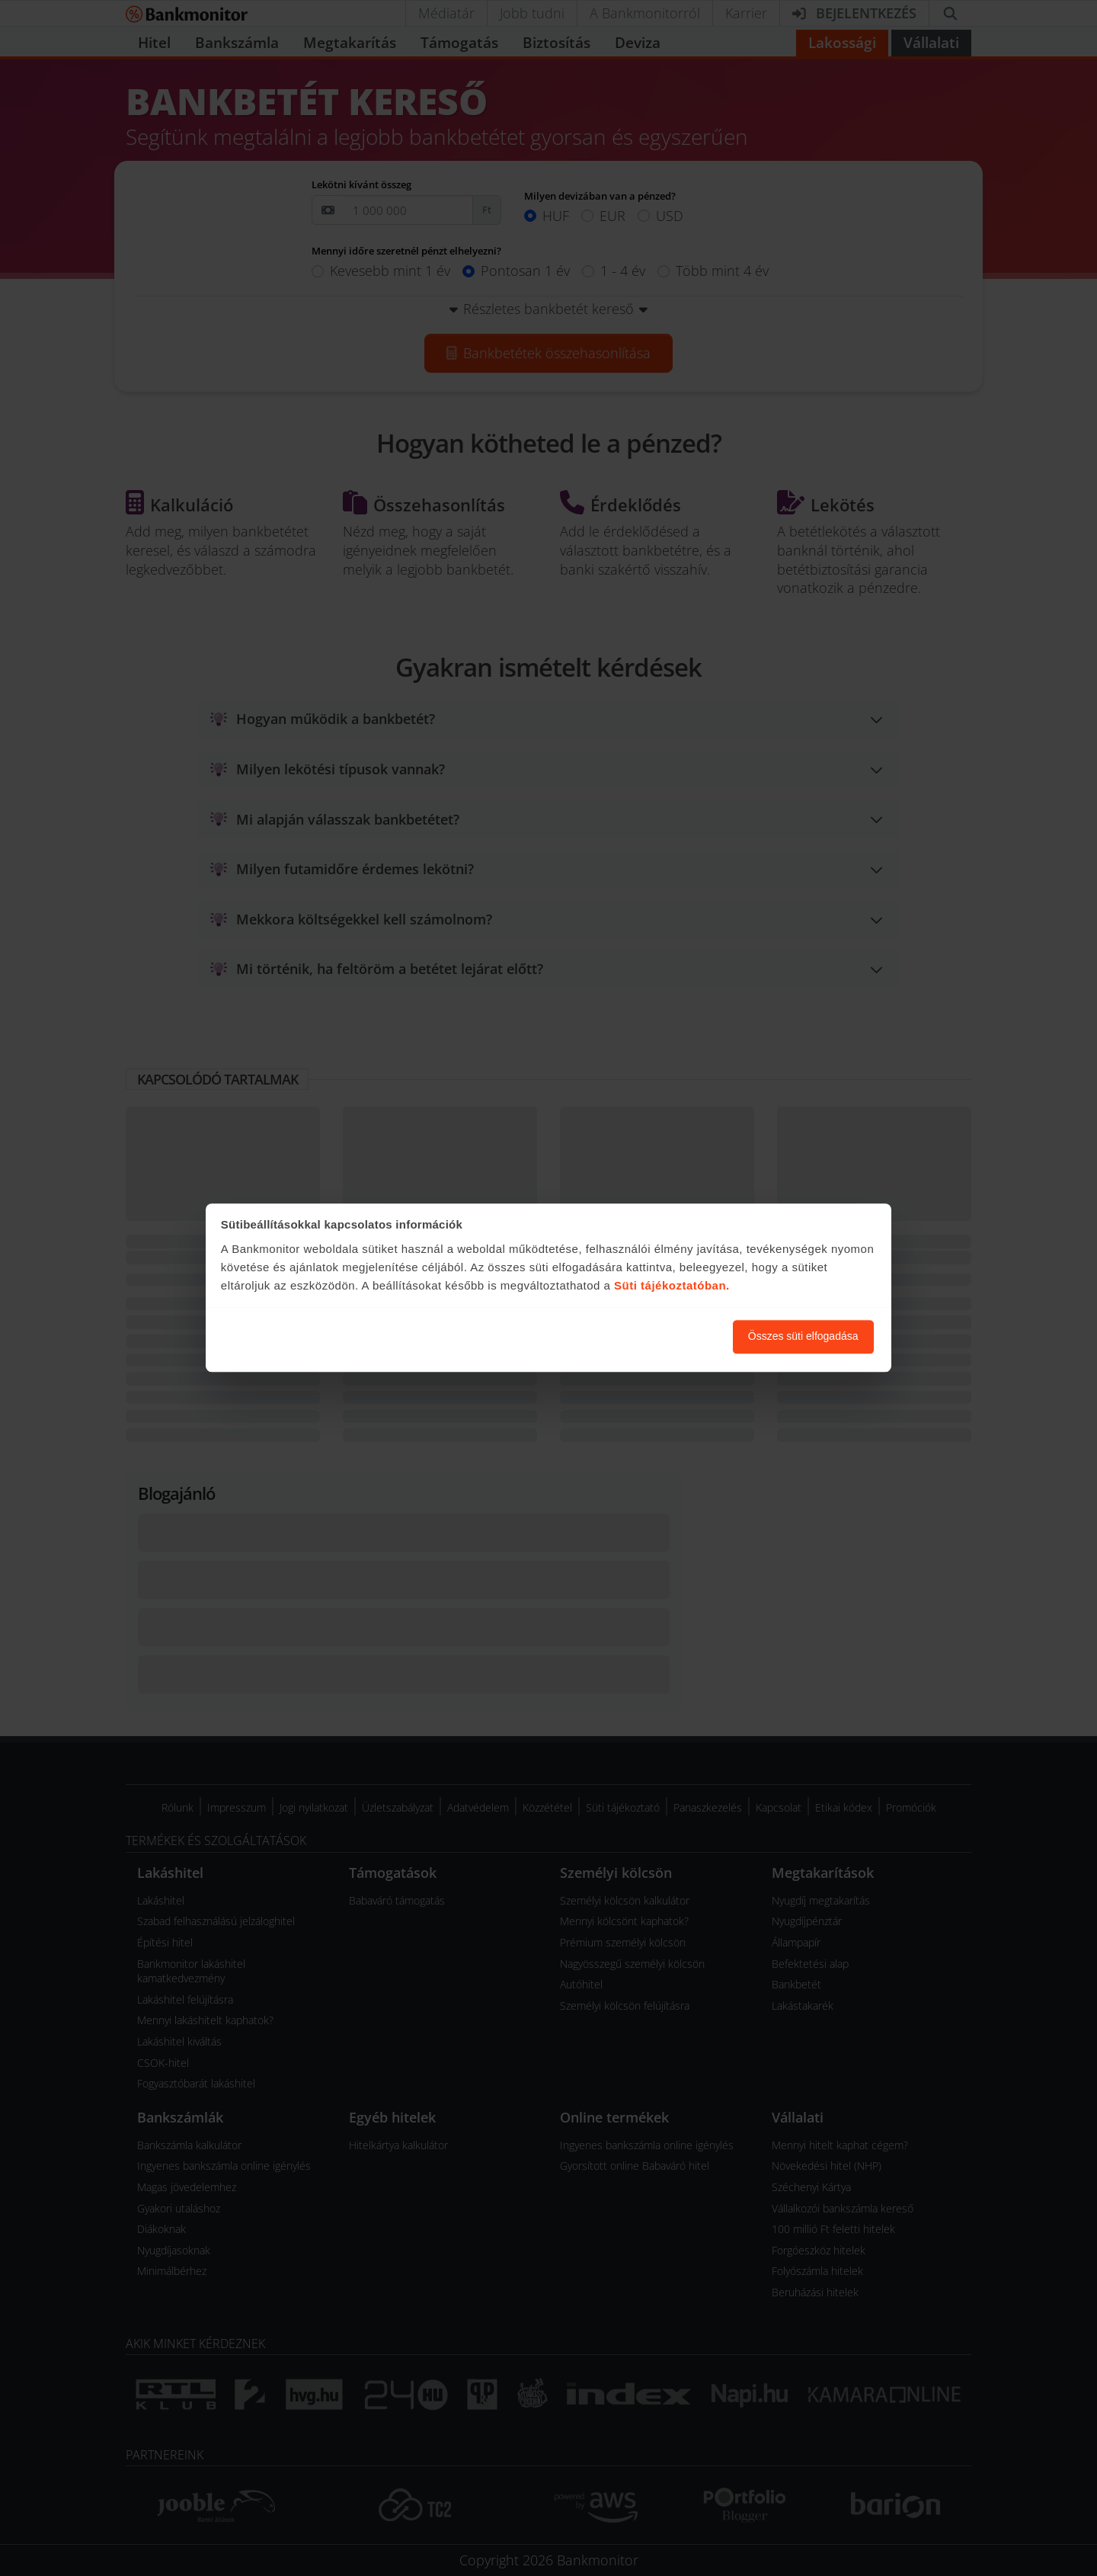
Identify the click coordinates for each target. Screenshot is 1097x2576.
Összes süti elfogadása (803, 1337)
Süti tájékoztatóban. (672, 1285)
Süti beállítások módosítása (637, 1337)
